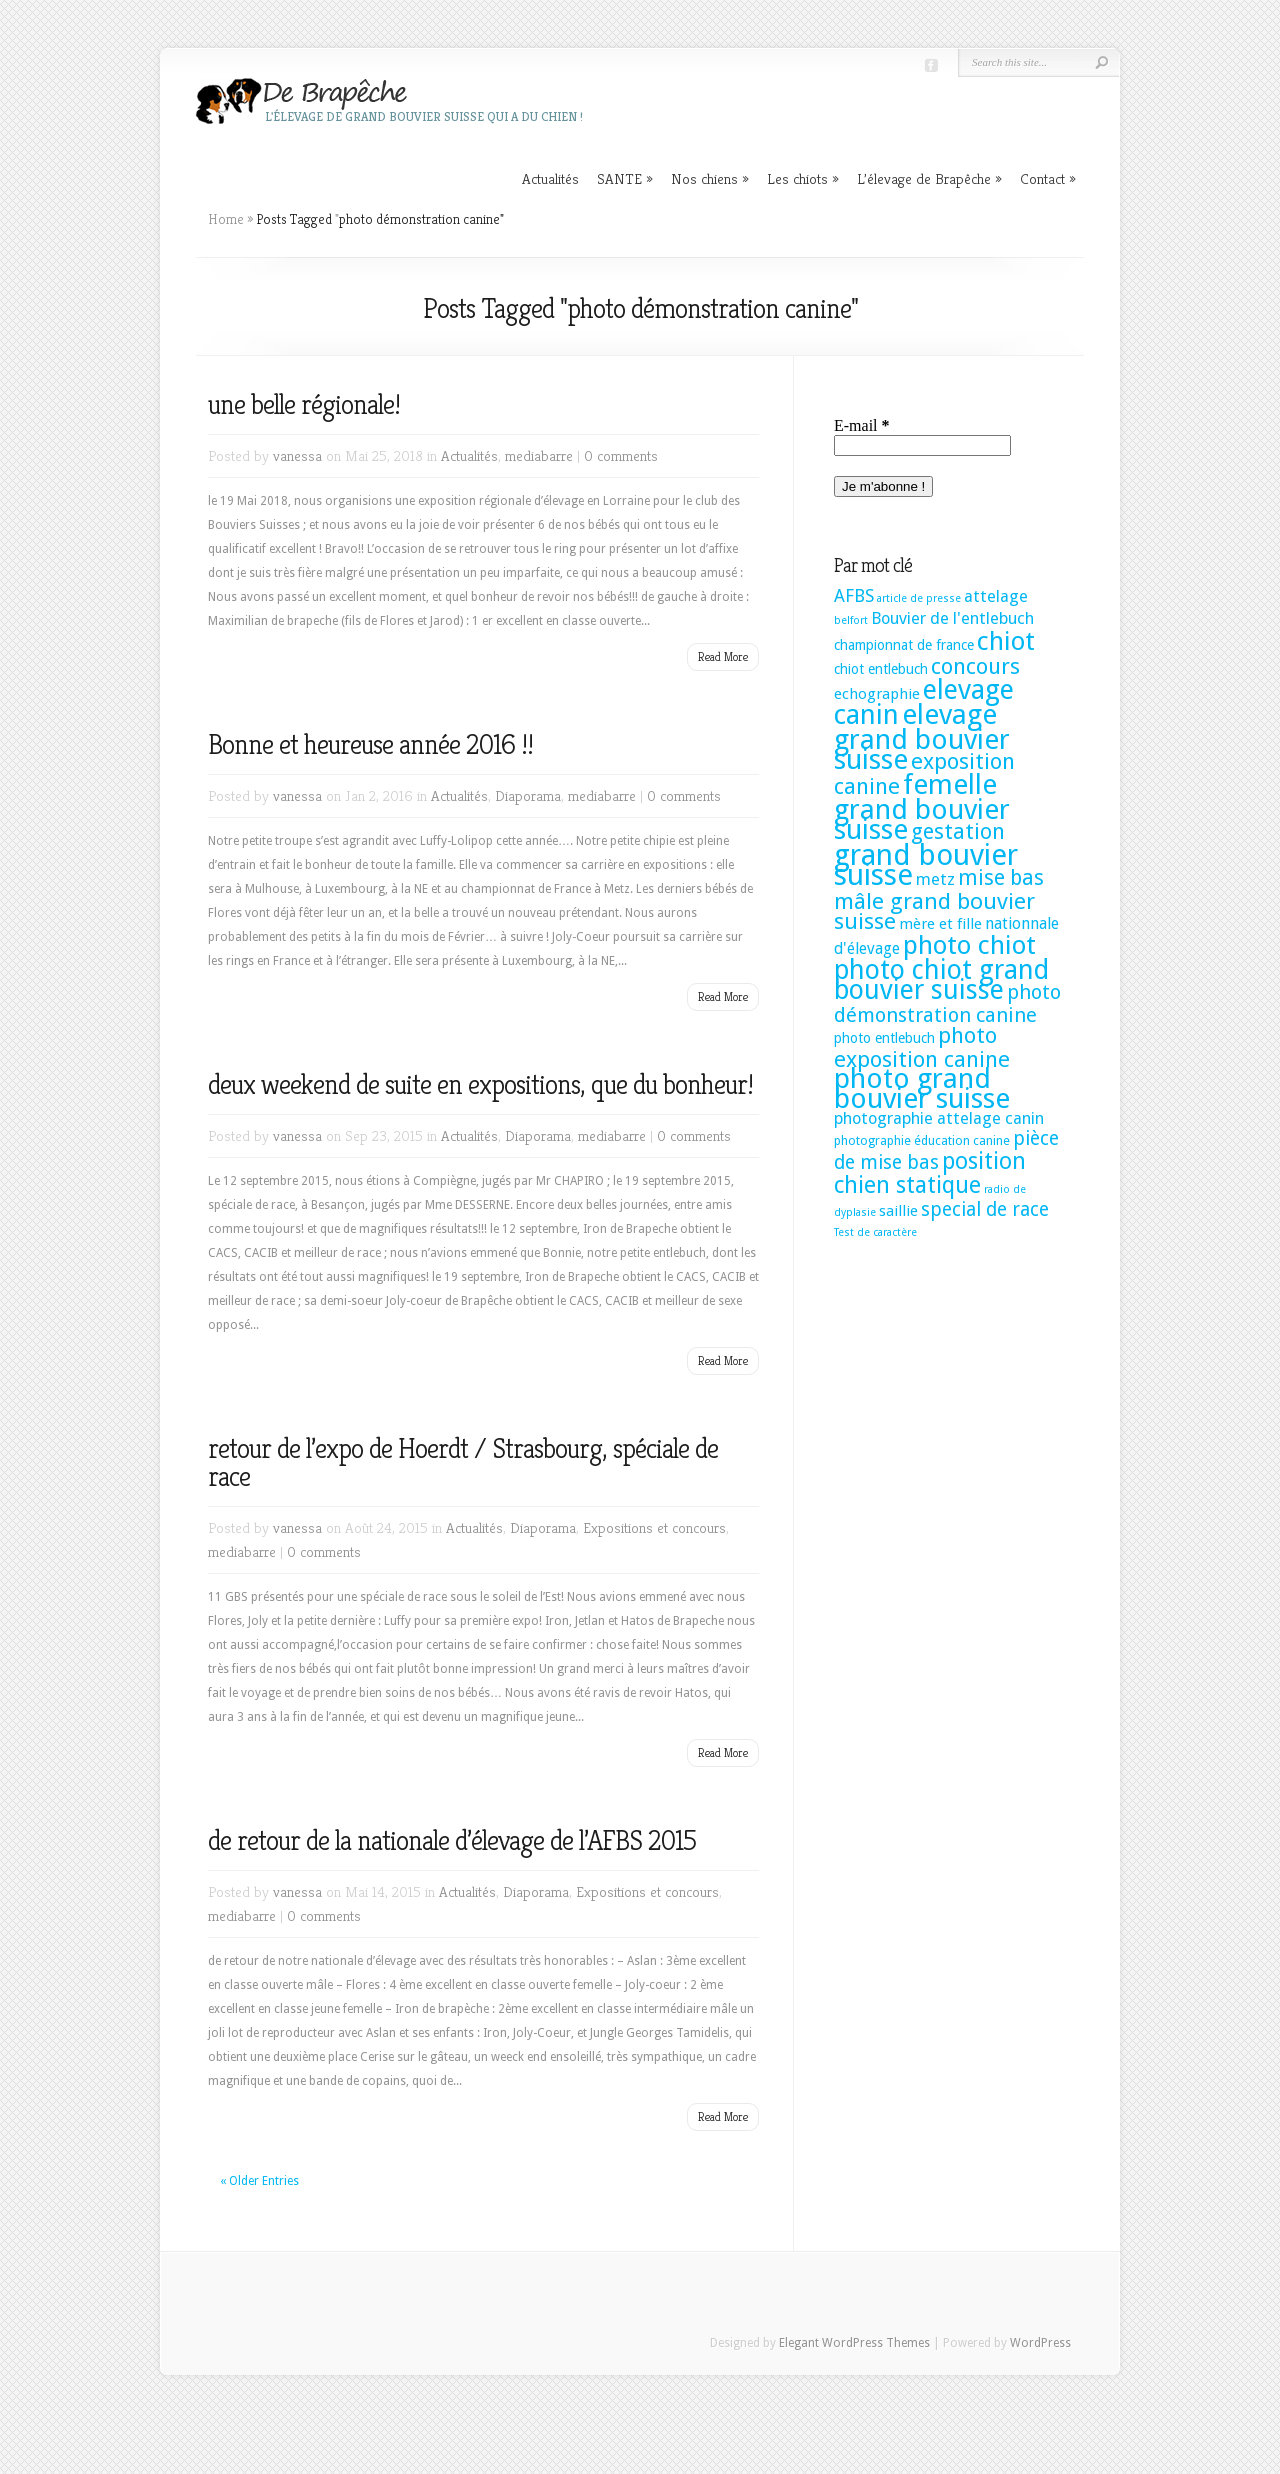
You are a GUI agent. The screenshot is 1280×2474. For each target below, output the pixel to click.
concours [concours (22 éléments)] (975, 666)
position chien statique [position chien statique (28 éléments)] (930, 1173)
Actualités (550, 178)
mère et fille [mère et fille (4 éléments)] (940, 924)
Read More (723, 656)
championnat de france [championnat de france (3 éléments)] (904, 645)
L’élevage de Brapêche (929, 178)
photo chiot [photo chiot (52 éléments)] (969, 945)
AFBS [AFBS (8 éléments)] (854, 596)
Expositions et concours (654, 1527)
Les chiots (803, 178)
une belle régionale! (304, 404)
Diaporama (528, 795)
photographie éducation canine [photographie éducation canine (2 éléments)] (922, 1140)
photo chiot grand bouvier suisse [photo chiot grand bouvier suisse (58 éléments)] (941, 979)
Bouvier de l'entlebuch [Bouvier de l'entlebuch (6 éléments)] (952, 618)
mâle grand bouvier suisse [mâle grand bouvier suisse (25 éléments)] (934, 911)
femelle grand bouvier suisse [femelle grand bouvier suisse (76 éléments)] (922, 807)
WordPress (1040, 2343)
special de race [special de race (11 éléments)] (985, 1209)
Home (226, 219)
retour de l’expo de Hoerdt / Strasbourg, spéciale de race (463, 1462)
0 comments (621, 455)
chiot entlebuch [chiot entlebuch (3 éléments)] (881, 669)
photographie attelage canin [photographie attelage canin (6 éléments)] (939, 1118)
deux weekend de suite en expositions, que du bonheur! (480, 1084)
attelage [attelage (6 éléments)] (996, 596)
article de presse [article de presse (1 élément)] (919, 598)
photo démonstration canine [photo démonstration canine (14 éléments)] (947, 1003)
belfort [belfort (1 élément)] (851, 620)
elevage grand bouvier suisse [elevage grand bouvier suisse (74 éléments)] (922, 737)
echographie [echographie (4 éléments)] (877, 694)
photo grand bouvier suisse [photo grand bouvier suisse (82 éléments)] (922, 1088)
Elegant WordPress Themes (854, 2343)
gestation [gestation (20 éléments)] (958, 831)
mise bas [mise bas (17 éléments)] (1001, 877)
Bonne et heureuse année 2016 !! (370, 744)
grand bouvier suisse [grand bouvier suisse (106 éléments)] (926, 865)
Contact (1048, 178)
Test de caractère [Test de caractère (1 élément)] (875, 1232)
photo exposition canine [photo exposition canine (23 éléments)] (922, 1047)
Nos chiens (710, 178)
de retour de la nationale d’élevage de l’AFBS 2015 (452, 1840)
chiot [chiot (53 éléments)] (1006, 641)
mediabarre (539, 455)
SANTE (625, 178)
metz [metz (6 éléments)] (935, 879)
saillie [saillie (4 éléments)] (898, 1211)
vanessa (297, 455)
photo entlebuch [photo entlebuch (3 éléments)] (884, 1038)
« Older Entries (259, 2181)
